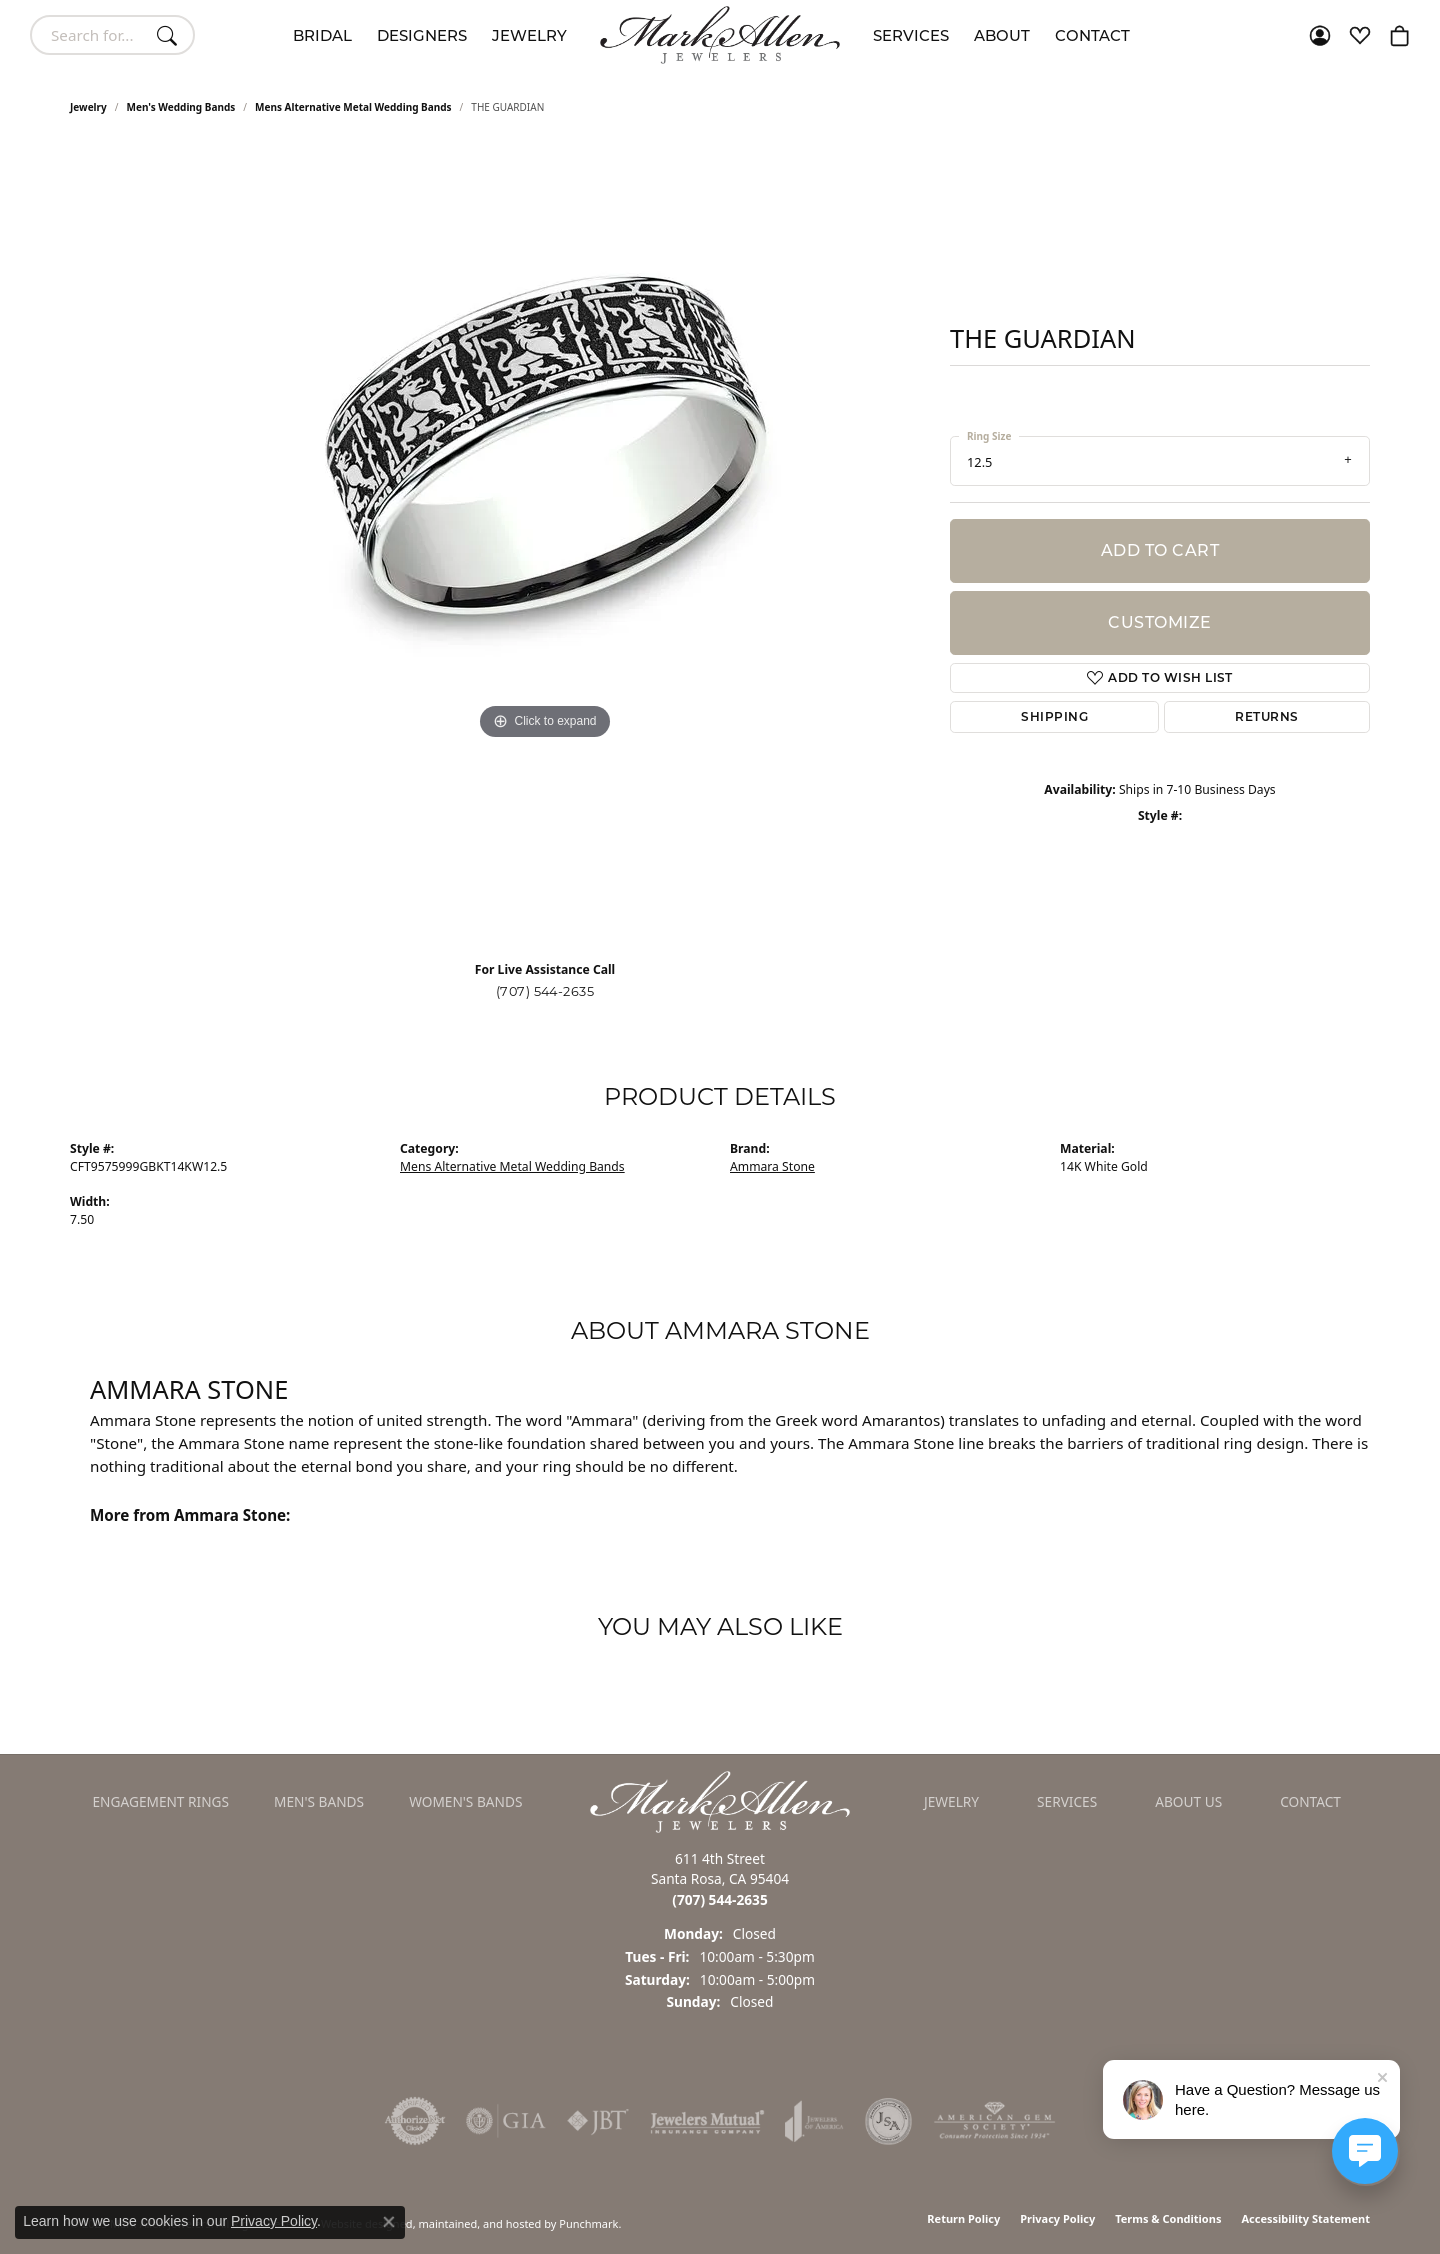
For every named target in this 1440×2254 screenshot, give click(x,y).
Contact (1092, 35)
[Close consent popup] (389, 2222)
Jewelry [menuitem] (951, 1802)
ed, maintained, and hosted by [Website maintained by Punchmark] (478, 2223)
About (1002, 35)
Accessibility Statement (1305, 2218)
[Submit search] (170, 35)
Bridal (322, 35)
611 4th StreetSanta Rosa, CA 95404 (720, 1879)
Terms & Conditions (1168, 2218)
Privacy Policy (1057, 2218)
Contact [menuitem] (1310, 1802)
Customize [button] (1159, 622)
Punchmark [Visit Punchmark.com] (588, 2223)
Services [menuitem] (1067, 1802)
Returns (1266, 716)
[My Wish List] (1360, 35)
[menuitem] (415, 2121)
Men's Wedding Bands (181, 107)
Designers (422, 35)
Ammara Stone (772, 1166)
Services (911, 35)
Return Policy (963, 2218)
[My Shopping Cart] (1400, 35)
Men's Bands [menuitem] (319, 1802)
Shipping (1054, 716)
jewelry (88, 107)
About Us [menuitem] (1188, 1802)
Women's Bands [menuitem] (465, 1802)
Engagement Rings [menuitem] (161, 1802)
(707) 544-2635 (545, 991)
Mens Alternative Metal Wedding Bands (353, 107)
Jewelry (529, 35)
